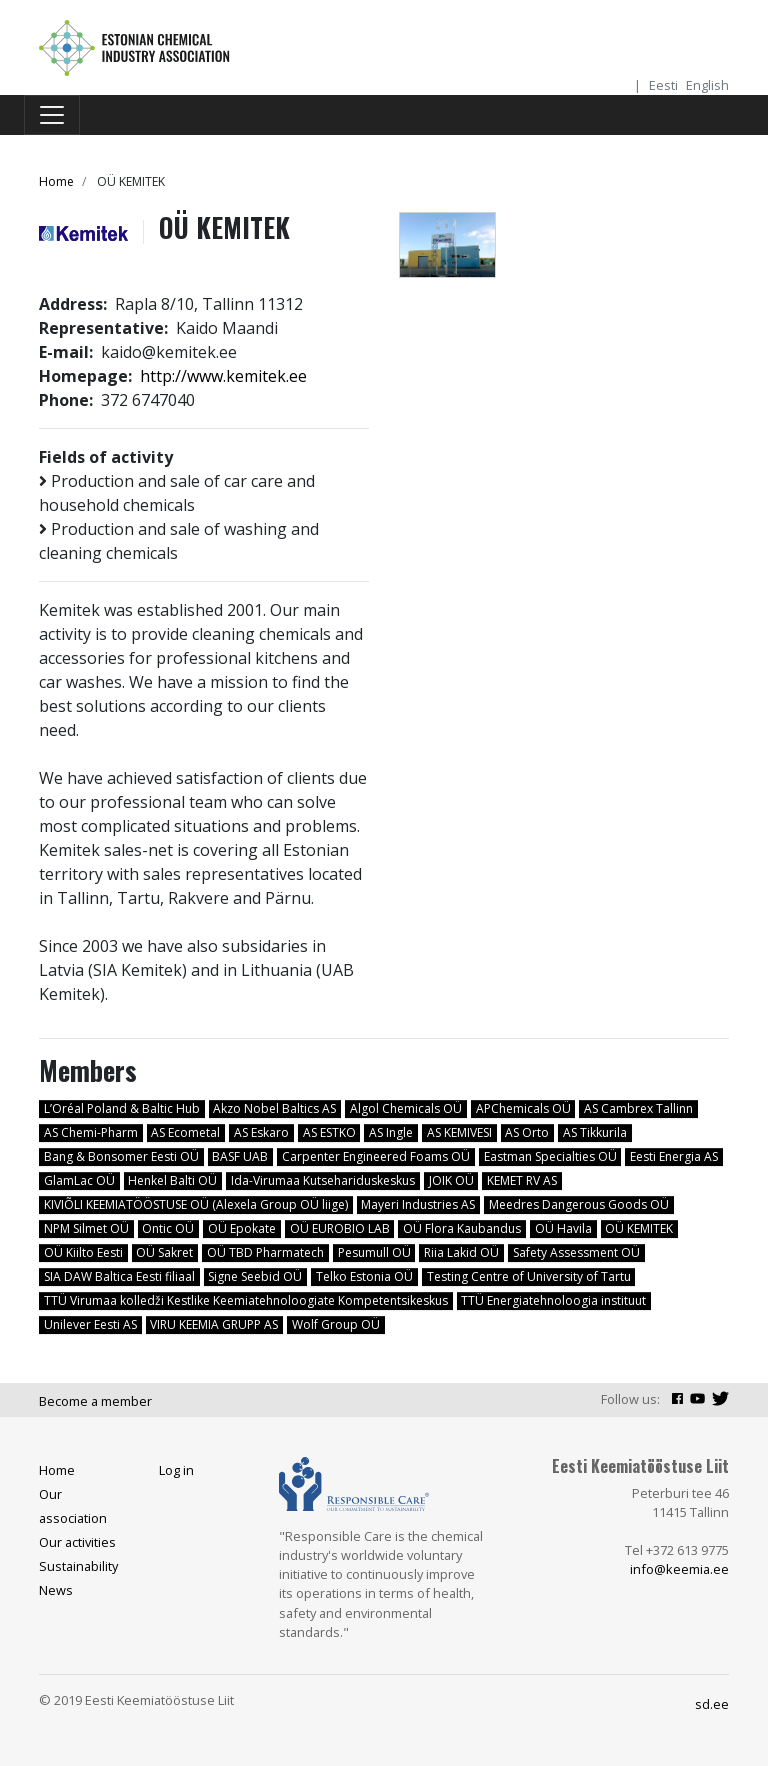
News (56, 1590)
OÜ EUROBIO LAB (340, 1228)
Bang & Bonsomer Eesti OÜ (121, 1156)
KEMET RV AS (522, 1180)
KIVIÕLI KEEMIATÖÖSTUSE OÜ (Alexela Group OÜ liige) (196, 1204)
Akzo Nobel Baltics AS (274, 1108)
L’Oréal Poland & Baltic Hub (122, 1108)
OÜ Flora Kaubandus (462, 1228)
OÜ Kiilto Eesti (83, 1252)
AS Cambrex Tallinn (638, 1108)
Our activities (77, 1542)
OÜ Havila (563, 1228)
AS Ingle (391, 1132)
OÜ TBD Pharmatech (265, 1252)
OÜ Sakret (164, 1252)
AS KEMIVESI (459, 1132)
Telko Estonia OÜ (364, 1276)
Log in (176, 1470)
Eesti (663, 85)
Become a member (95, 1401)
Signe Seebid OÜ (255, 1276)
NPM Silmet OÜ (86, 1228)
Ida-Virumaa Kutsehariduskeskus (323, 1180)
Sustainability (78, 1566)
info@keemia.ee (679, 1569)
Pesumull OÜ (374, 1252)
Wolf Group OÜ (336, 1324)
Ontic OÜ (168, 1228)
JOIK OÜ (451, 1180)
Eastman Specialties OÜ (550, 1156)
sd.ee (712, 1704)
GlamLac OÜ (79, 1180)
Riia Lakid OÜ (461, 1252)
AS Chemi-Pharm (91, 1132)
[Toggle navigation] (52, 115)
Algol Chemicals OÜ (406, 1108)
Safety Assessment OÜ (576, 1252)
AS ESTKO (329, 1132)
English (707, 85)
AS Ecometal (185, 1132)
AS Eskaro (261, 1132)
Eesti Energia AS (674, 1156)
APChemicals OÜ (523, 1108)
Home (56, 181)
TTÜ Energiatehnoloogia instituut (553, 1300)
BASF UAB (240, 1156)
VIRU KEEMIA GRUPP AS (214, 1324)
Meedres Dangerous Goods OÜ (579, 1204)
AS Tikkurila (595, 1132)
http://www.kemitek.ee (223, 376)
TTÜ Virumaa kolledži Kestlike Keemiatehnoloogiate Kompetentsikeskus (246, 1300)
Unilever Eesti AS (90, 1324)
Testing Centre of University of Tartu (529, 1276)
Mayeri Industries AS (418, 1204)
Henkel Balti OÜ (172, 1180)
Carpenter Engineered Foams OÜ (376, 1156)
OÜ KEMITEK (639, 1228)
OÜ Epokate (242, 1228)
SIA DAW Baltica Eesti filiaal (119, 1276)
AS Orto (527, 1132)
